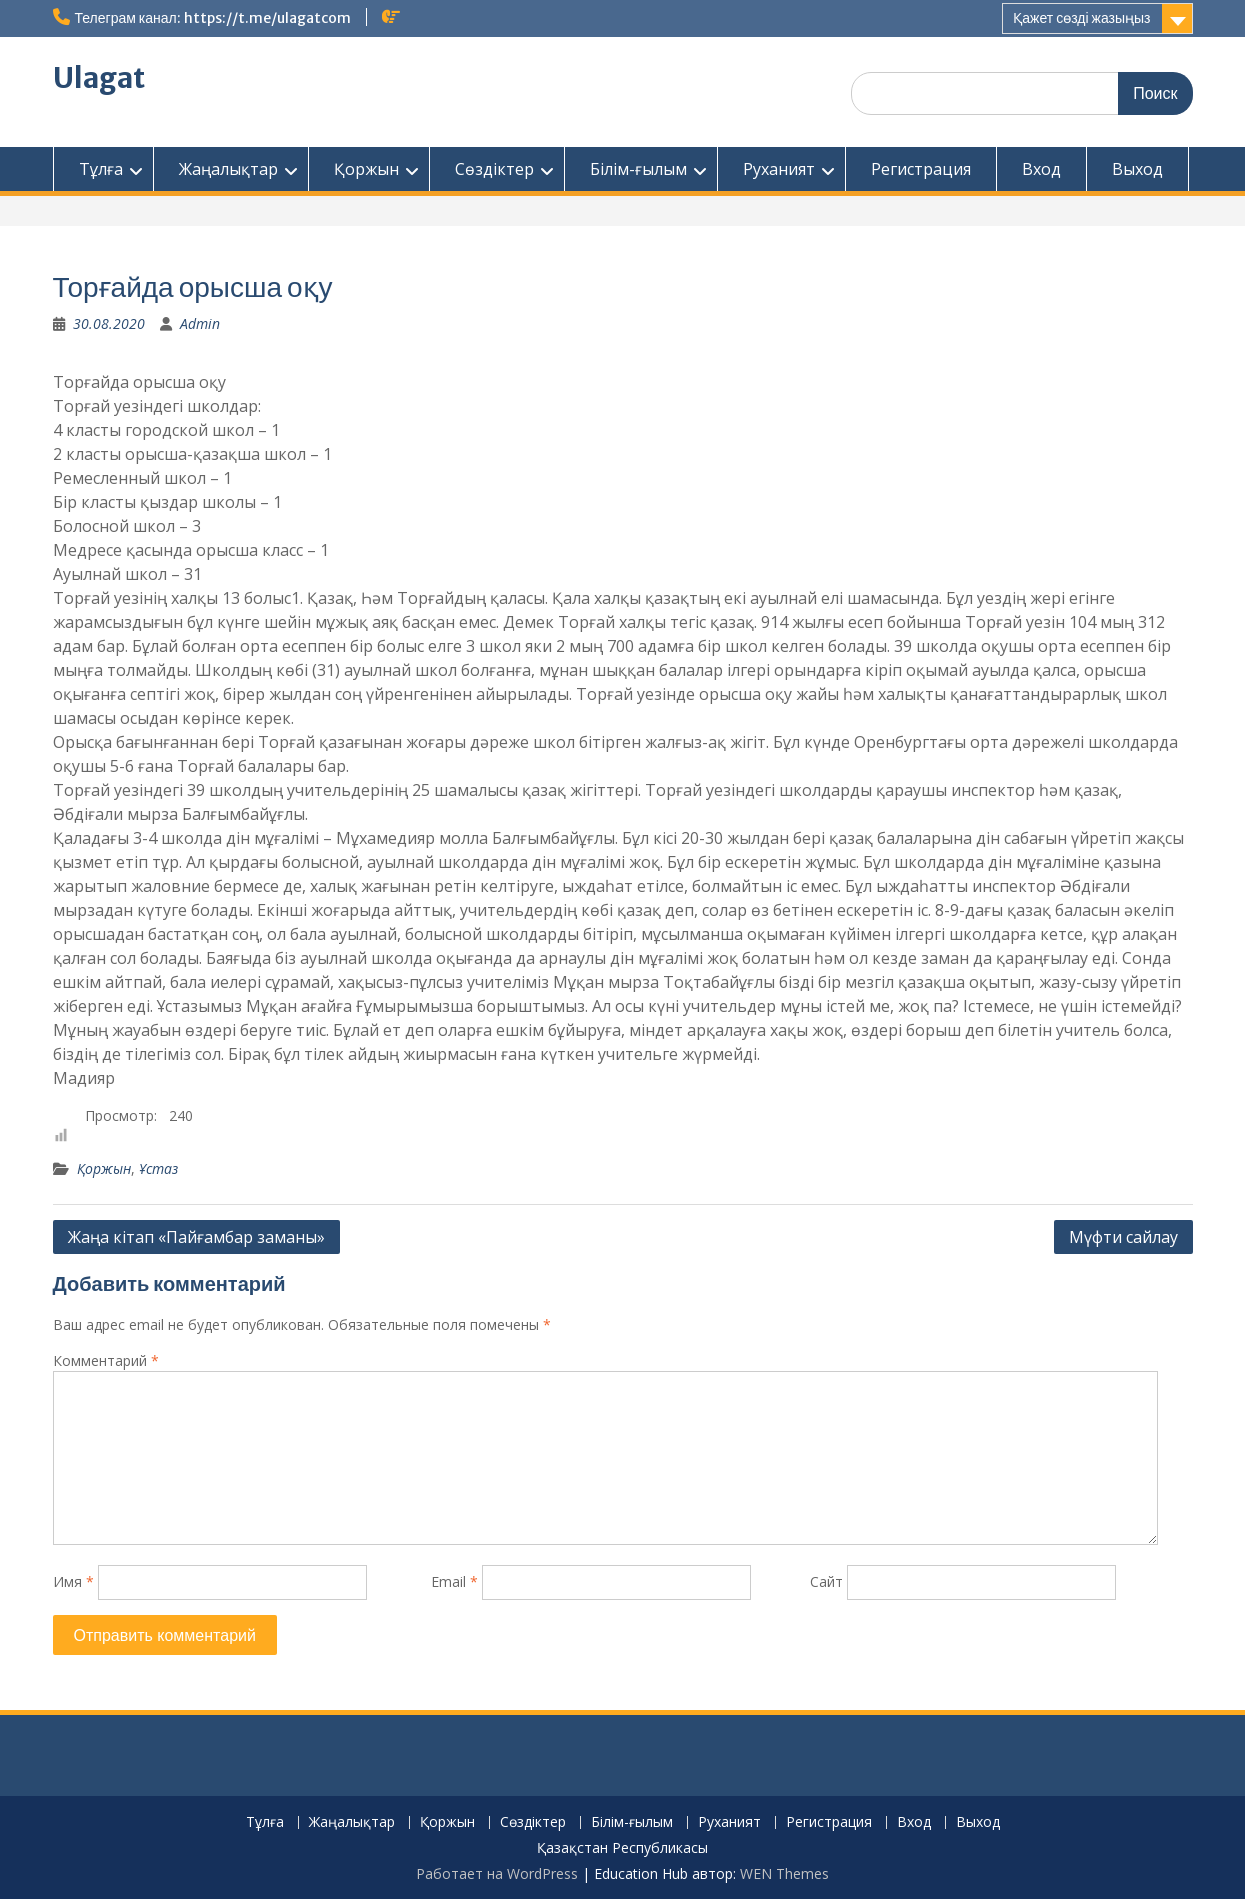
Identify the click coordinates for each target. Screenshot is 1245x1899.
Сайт (826, 1581)
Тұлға (101, 169)
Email (454, 1581)
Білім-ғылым (638, 169)
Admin (200, 323)
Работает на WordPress (497, 1873)
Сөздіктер (494, 169)
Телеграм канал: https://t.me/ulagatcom (213, 18)
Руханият (779, 169)
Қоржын (366, 169)
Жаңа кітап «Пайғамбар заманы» (196, 1237)
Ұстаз (158, 1168)
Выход (1137, 169)
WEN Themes (784, 1873)
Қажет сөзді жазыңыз (1081, 18)
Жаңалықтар (228, 169)
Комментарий (106, 1360)
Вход (1041, 169)
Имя (73, 1581)
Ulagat (99, 78)
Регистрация (921, 169)
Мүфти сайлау (1123, 1237)
